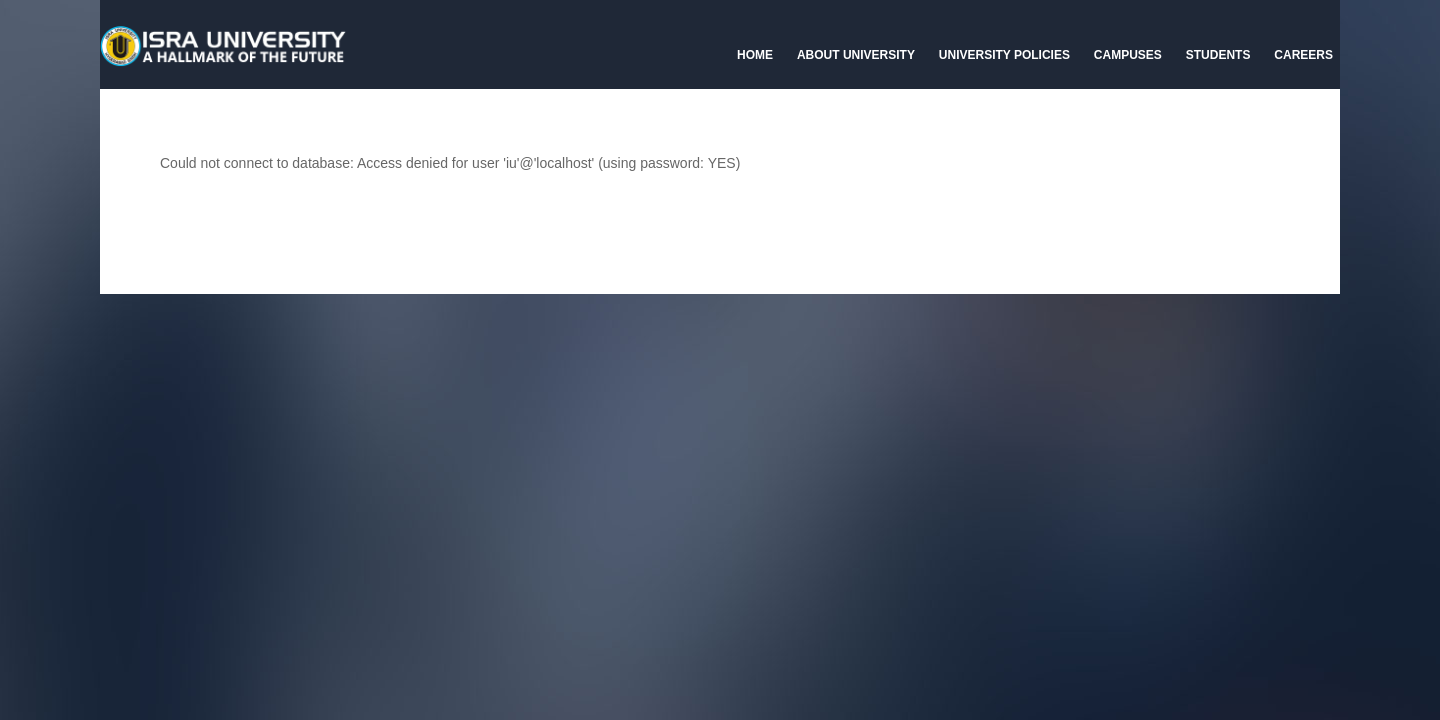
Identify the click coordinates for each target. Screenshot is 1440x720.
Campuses (1128, 55)
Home (755, 55)
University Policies (1004, 55)
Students (1218, 55)
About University (856, 55)
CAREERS (1303, 55)
